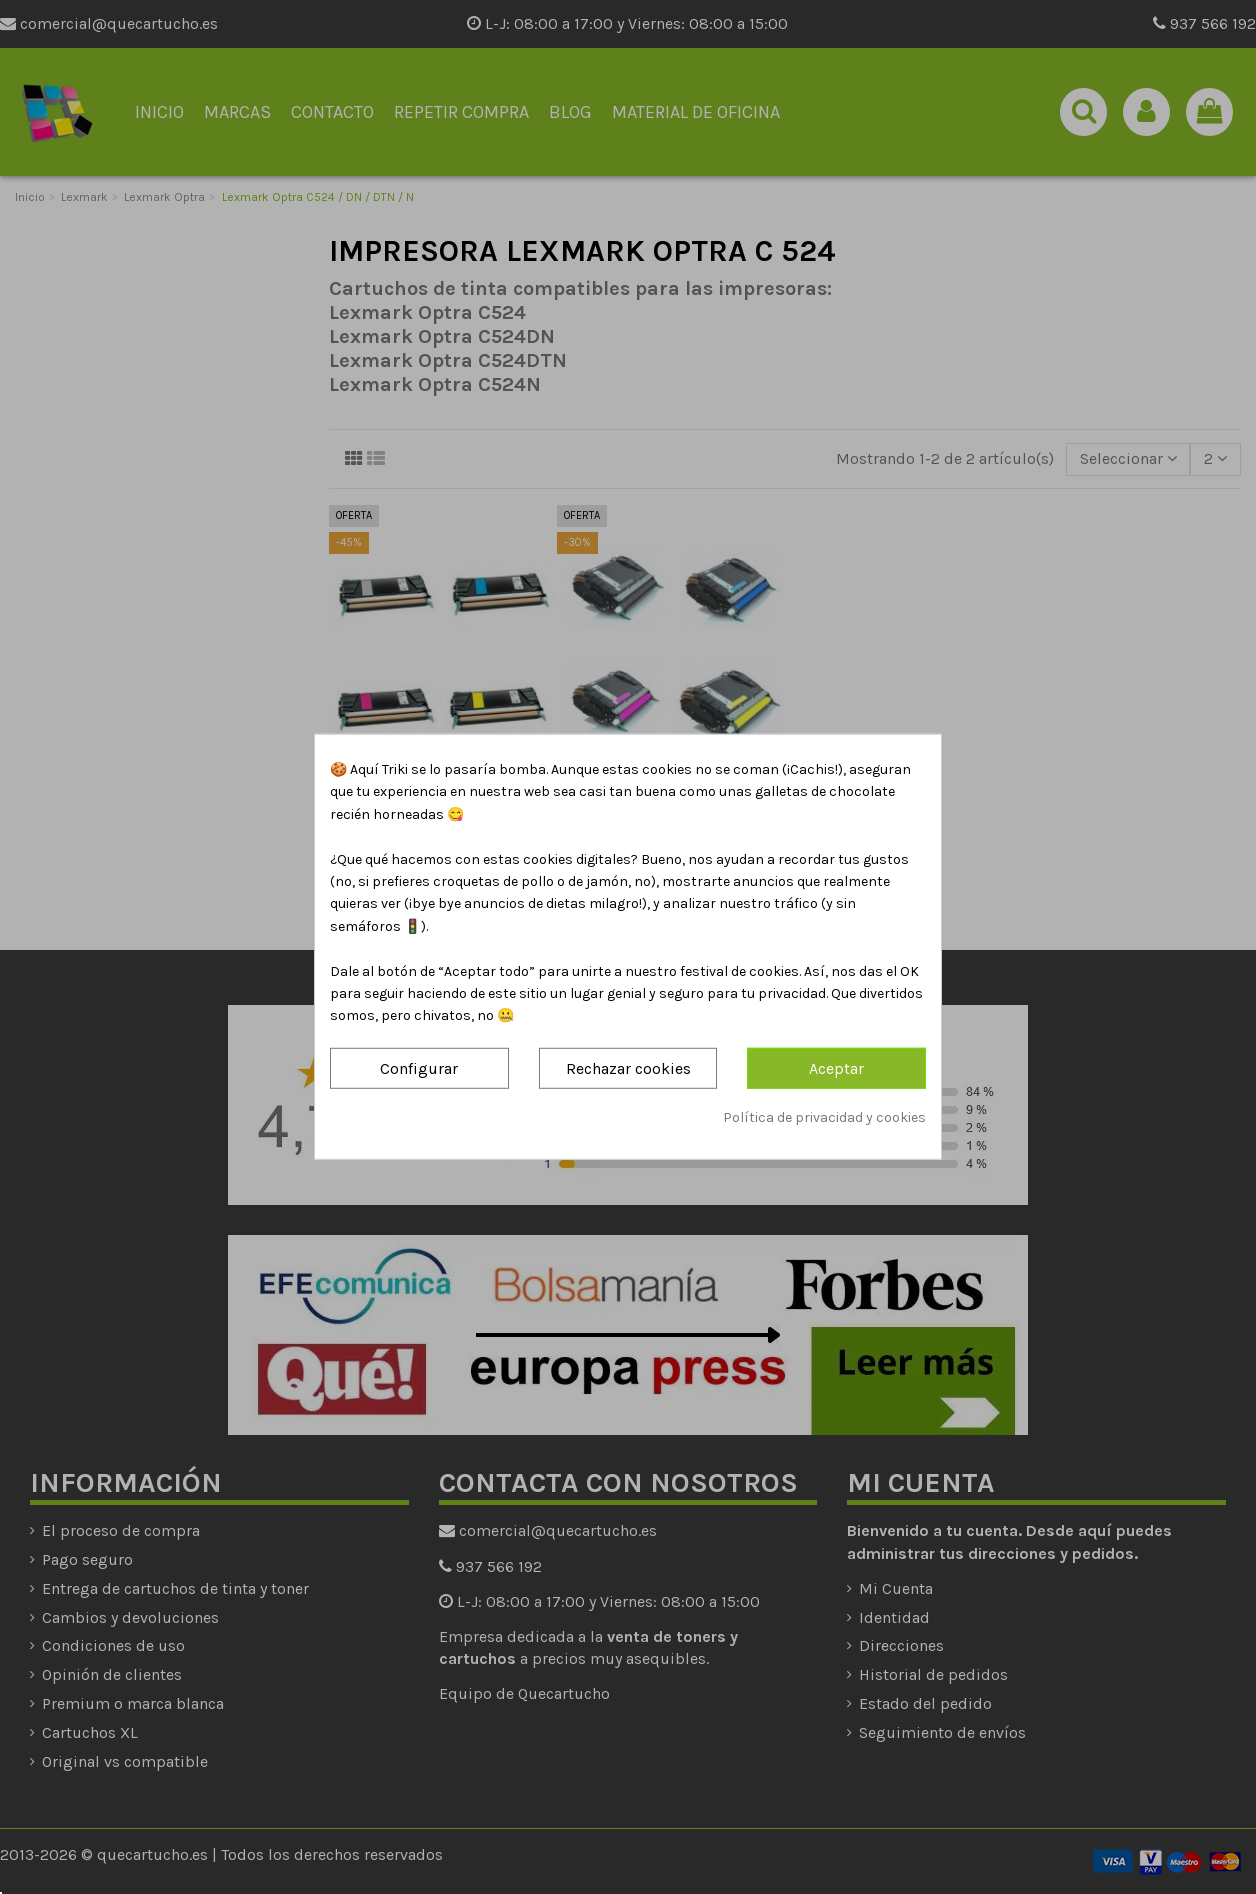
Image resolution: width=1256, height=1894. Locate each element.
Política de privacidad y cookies (824, 1117)
